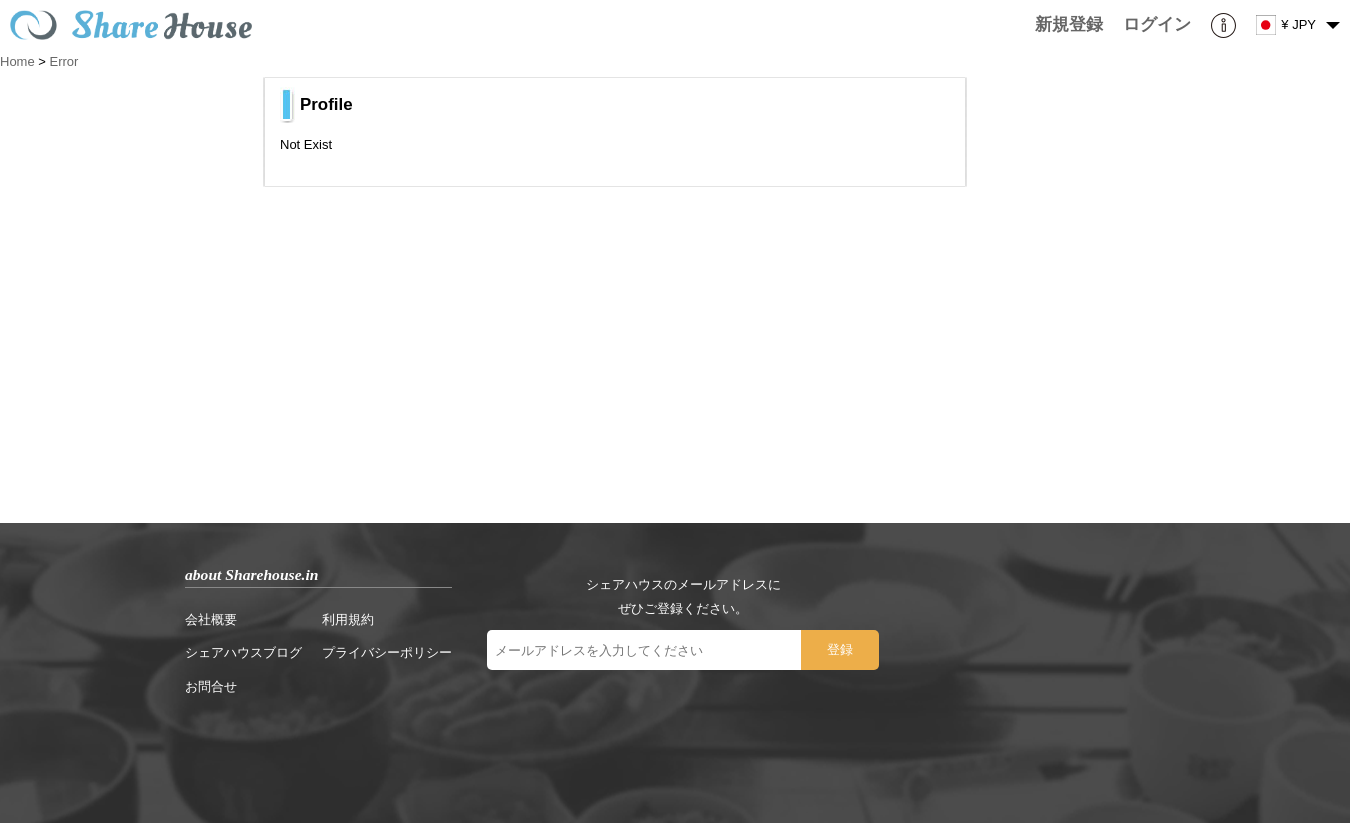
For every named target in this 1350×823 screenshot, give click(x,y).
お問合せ (211, 686)
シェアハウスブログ (243, 652)
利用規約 (348, 619)
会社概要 (211, 619)
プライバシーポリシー (387, 652)
